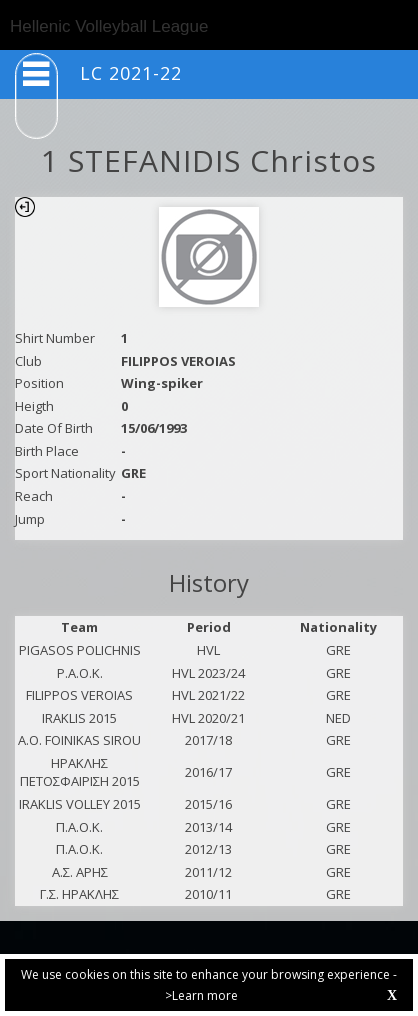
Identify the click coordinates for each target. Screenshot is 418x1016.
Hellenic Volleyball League (109, 26)
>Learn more (201, 995)
